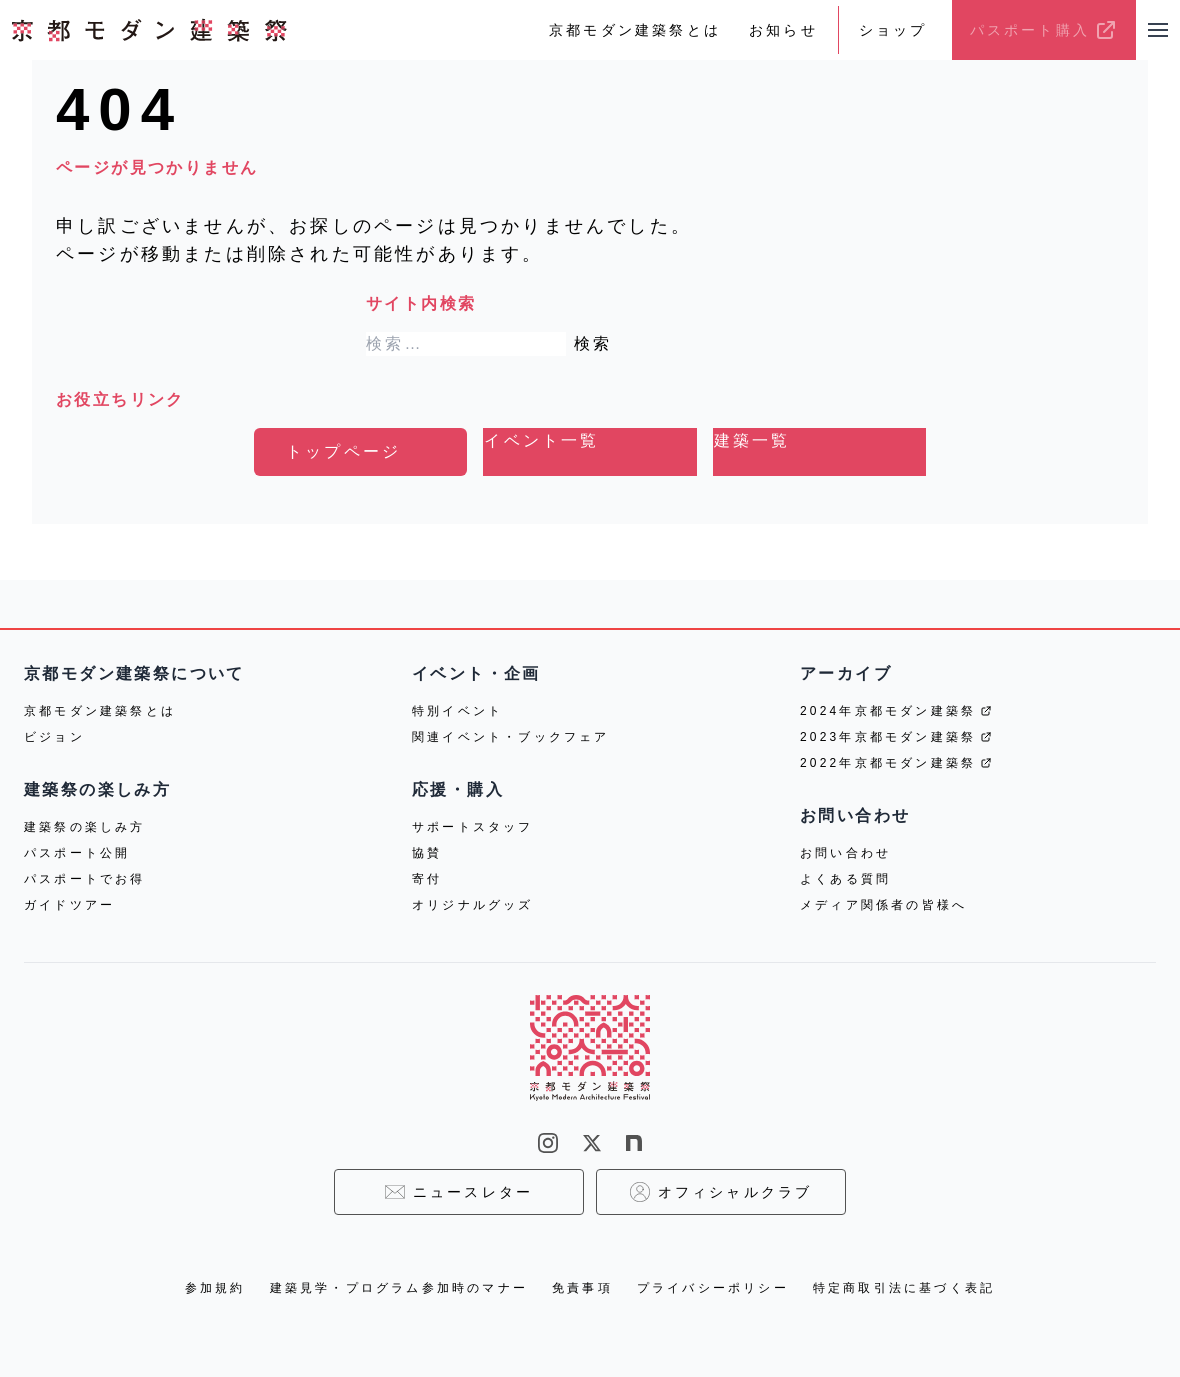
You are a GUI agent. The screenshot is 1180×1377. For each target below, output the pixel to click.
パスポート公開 (77, 853)
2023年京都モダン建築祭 (896, 737)
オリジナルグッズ (473, 905)
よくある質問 (845, 879)
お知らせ (783, 30)
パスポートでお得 (85, 879)
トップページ (343, 451)
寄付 (427, 879)
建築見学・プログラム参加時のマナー (399, 1288)
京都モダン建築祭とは (635, 30)
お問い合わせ (845, 853)
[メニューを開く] (1158, 30)
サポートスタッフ (473, 827)
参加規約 (215, 1288)
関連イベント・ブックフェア (511, 737)
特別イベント (457, 711)
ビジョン (54, 737)
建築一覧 (752, 440)
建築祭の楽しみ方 (85, 827)
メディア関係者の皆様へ (883, 905)
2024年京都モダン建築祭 (896, 711)
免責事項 (582, 1288)
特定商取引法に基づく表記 (904, 1288)
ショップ (893, 30)
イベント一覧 (541, 440)
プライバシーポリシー (713, 1288)
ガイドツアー (69, 905)
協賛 (427, 853)
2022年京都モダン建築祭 (896, 763)
